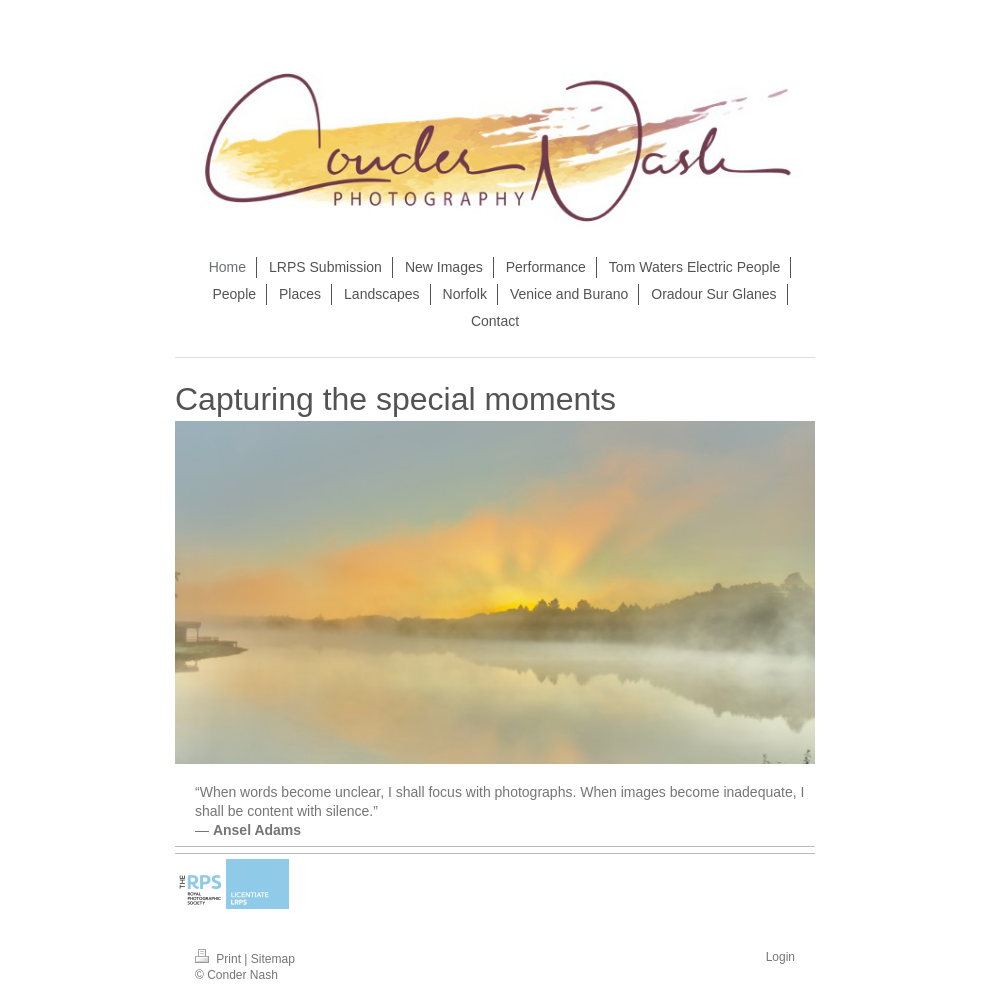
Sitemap (273, 959)
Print (219, 959)
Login (780, 957)
